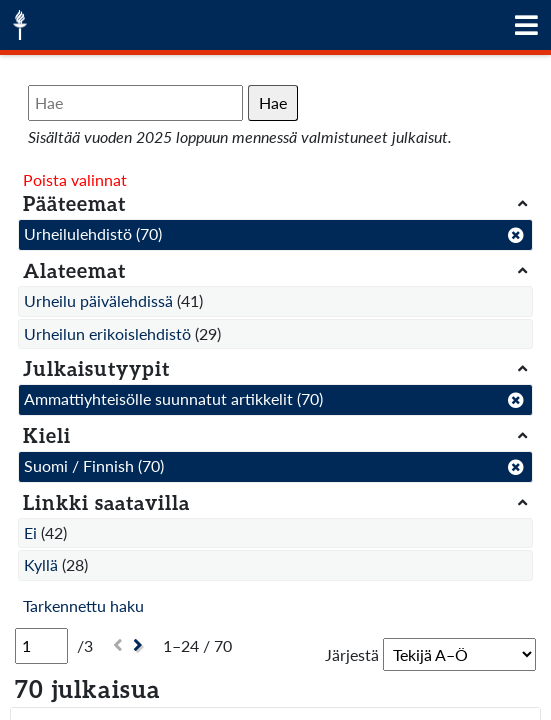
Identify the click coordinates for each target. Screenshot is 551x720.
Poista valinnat (75, 179)
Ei (30, 532)
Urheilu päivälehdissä (98, 300)
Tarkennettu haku (83, 605)
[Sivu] (41, 646)
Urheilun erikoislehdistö (107, 333)
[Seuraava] (140, 645)
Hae (273, 102)
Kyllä (41, 564)
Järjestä (352, 654)
